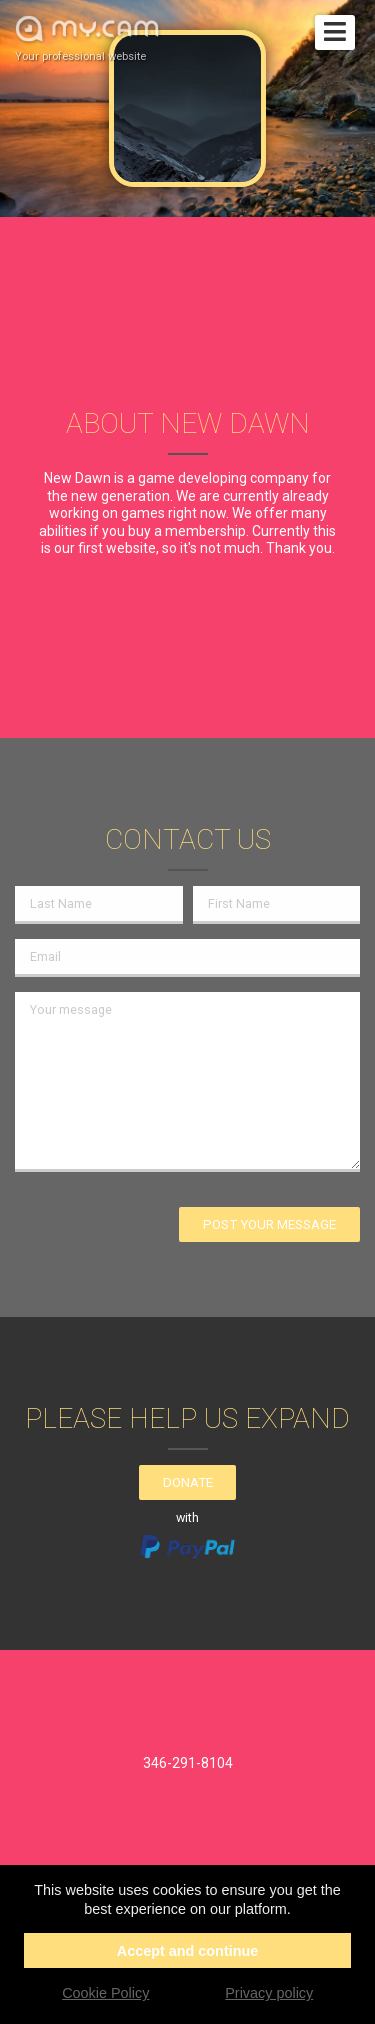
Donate (188, 1482)
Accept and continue (188, 1951)
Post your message (269, 1224)
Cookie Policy (105, 1993)
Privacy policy (269, 1993)
